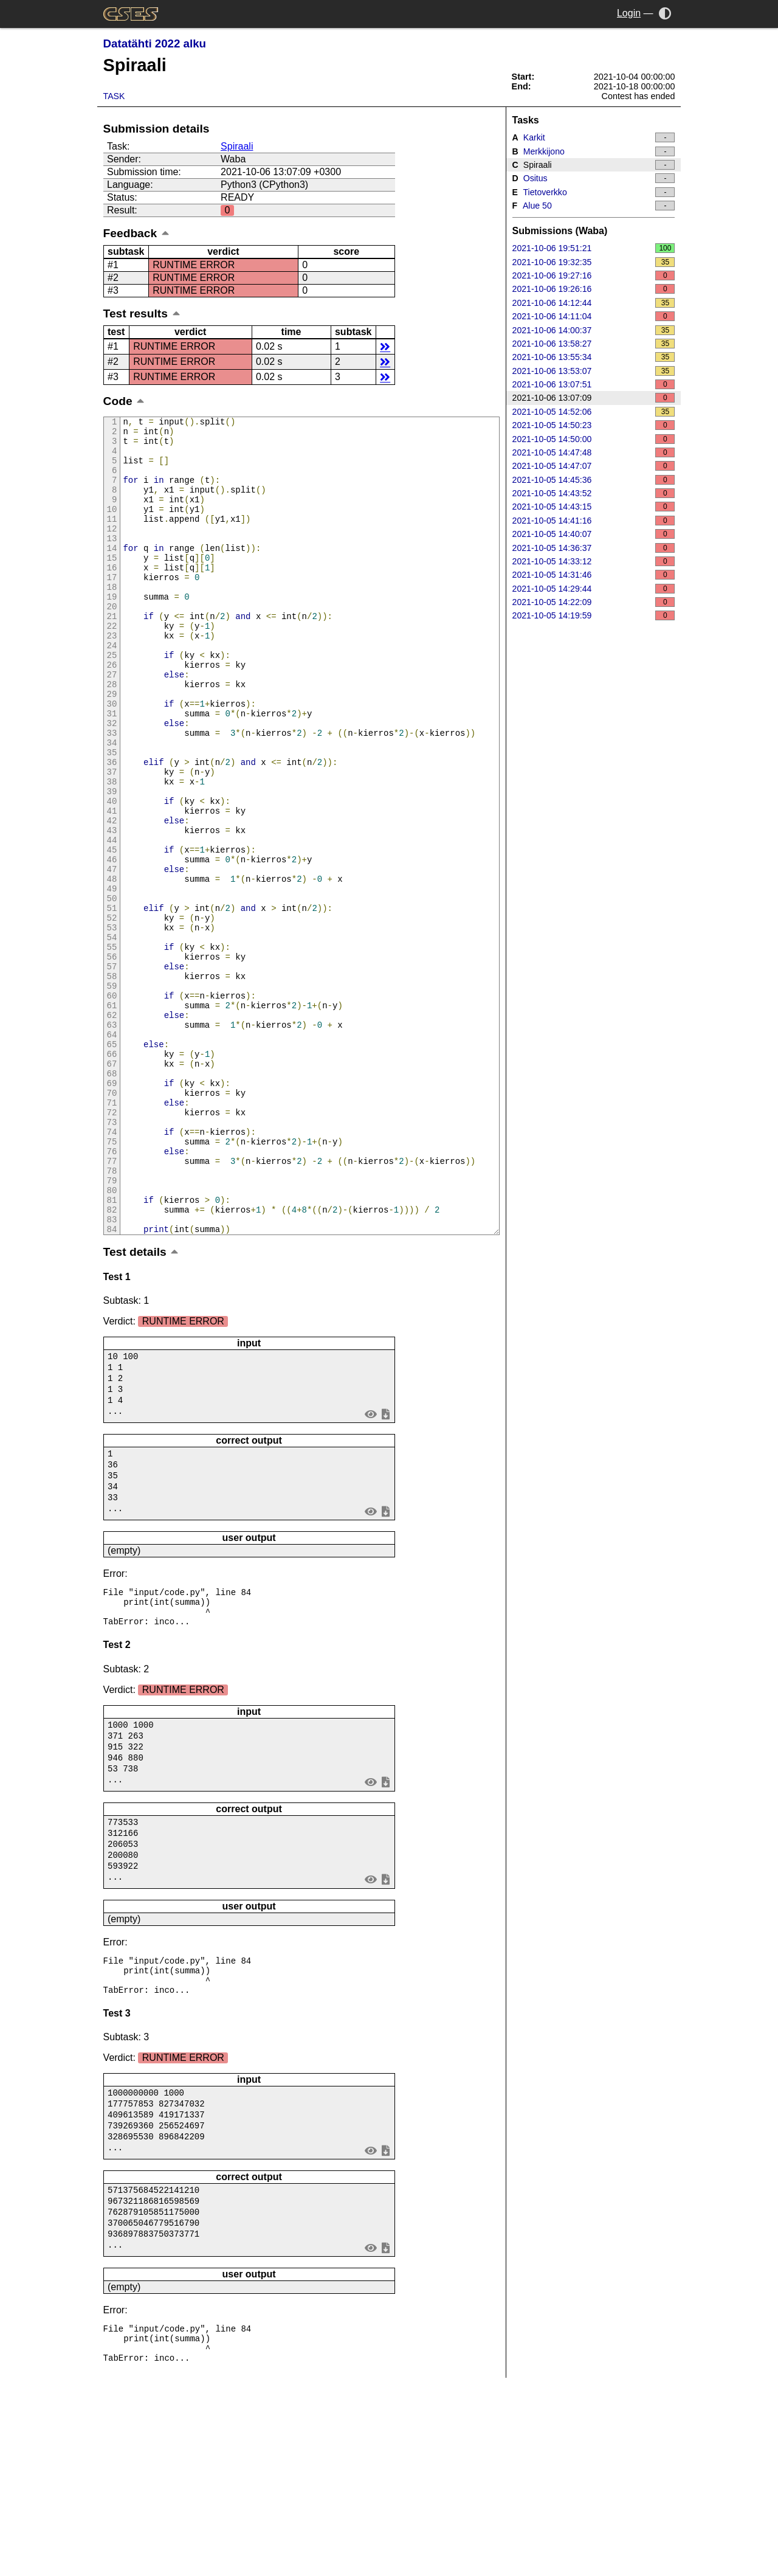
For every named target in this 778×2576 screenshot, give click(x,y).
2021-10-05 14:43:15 (593, 506)
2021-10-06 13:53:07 (593, 371)
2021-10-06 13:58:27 (593, 343)
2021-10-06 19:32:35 (593, 262)
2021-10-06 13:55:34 (593, 357)
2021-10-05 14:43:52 (593, 493)
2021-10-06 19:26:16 (593, 289)
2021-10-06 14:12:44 (593, 303)
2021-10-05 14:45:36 (593, 480)
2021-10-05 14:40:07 (593, 534)
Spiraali (237, 146)
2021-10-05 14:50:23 (593, 425)
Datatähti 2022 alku (154, 43)
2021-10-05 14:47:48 (593, 452)
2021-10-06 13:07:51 (593, 384)
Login (629, 13)
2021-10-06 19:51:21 (593, 248)
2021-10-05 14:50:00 (593, 439)
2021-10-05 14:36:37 (593, 548)
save (385, 1570)
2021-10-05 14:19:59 (593, 615)
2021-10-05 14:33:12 (593, 561)
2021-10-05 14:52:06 (593, 412)
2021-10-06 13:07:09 (593, 398)
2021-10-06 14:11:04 (593, 316)
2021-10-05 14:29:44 (593, 589)
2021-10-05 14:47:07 (593, 466)
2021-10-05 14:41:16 (593, 520)
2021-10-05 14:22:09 (593, 602)
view (370, 1570)
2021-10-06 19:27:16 (593, 275)
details (385, 346)
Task (114, 96)
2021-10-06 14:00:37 (593, 330)
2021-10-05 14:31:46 (593, 575)
